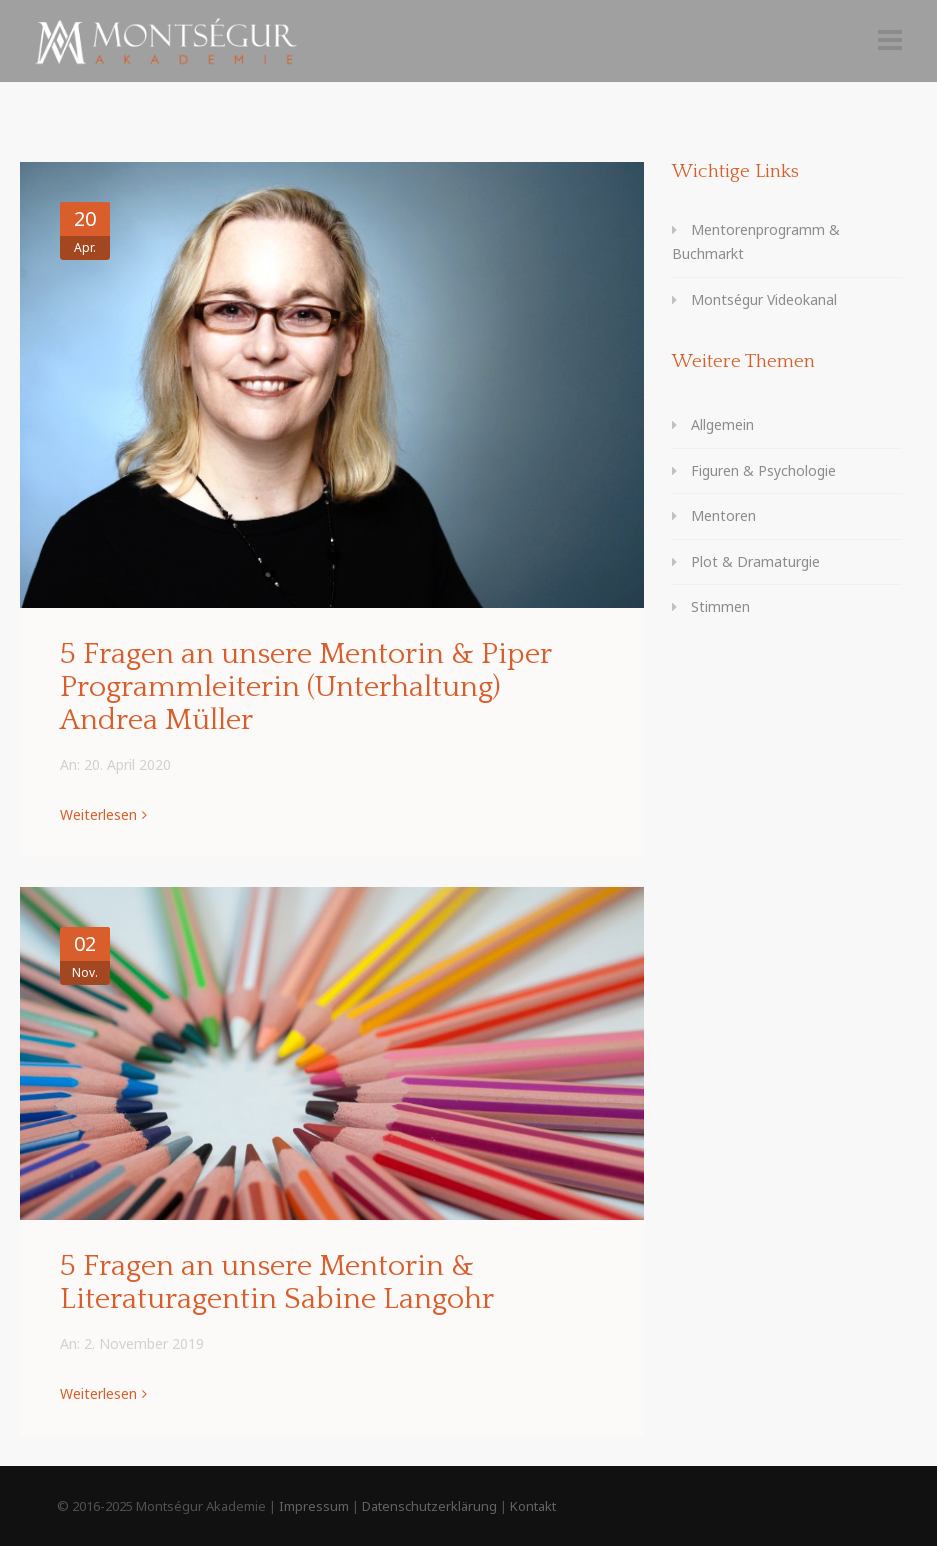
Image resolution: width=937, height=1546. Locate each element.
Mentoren (723, 515)
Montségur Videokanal (764, 299)
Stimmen (720, 606)
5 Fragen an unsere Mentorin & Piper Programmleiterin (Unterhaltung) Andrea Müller (305, 687)
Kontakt (533, 1506)
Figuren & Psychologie (763, 470)
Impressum (314, 1506)
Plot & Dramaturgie (755, 561)
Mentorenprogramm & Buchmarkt (756, 242)
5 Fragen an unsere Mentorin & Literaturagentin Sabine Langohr (277, 1283)
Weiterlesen (98, 814)
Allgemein (722, 424)
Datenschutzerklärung (429, 1506)
